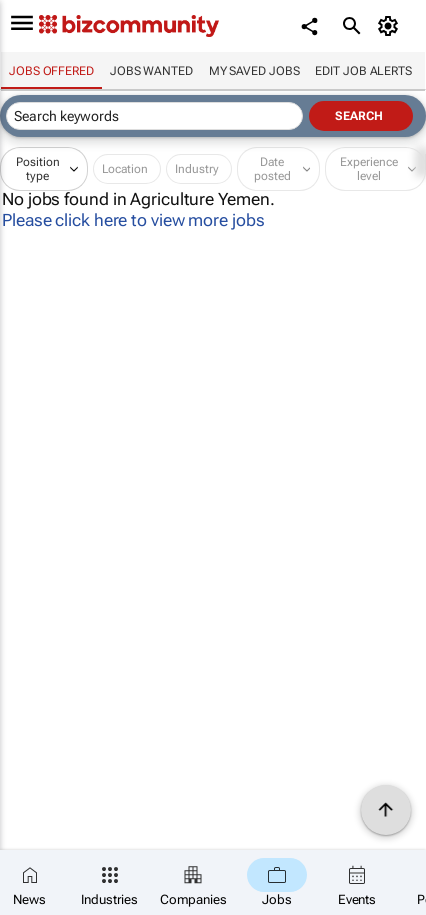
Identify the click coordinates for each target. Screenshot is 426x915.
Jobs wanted (151, 71)
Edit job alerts (363, 71)
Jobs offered (51, 71)
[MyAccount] (391, 26)
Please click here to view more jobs (133, 220)
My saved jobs (254, 71)
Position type (38, 169)
